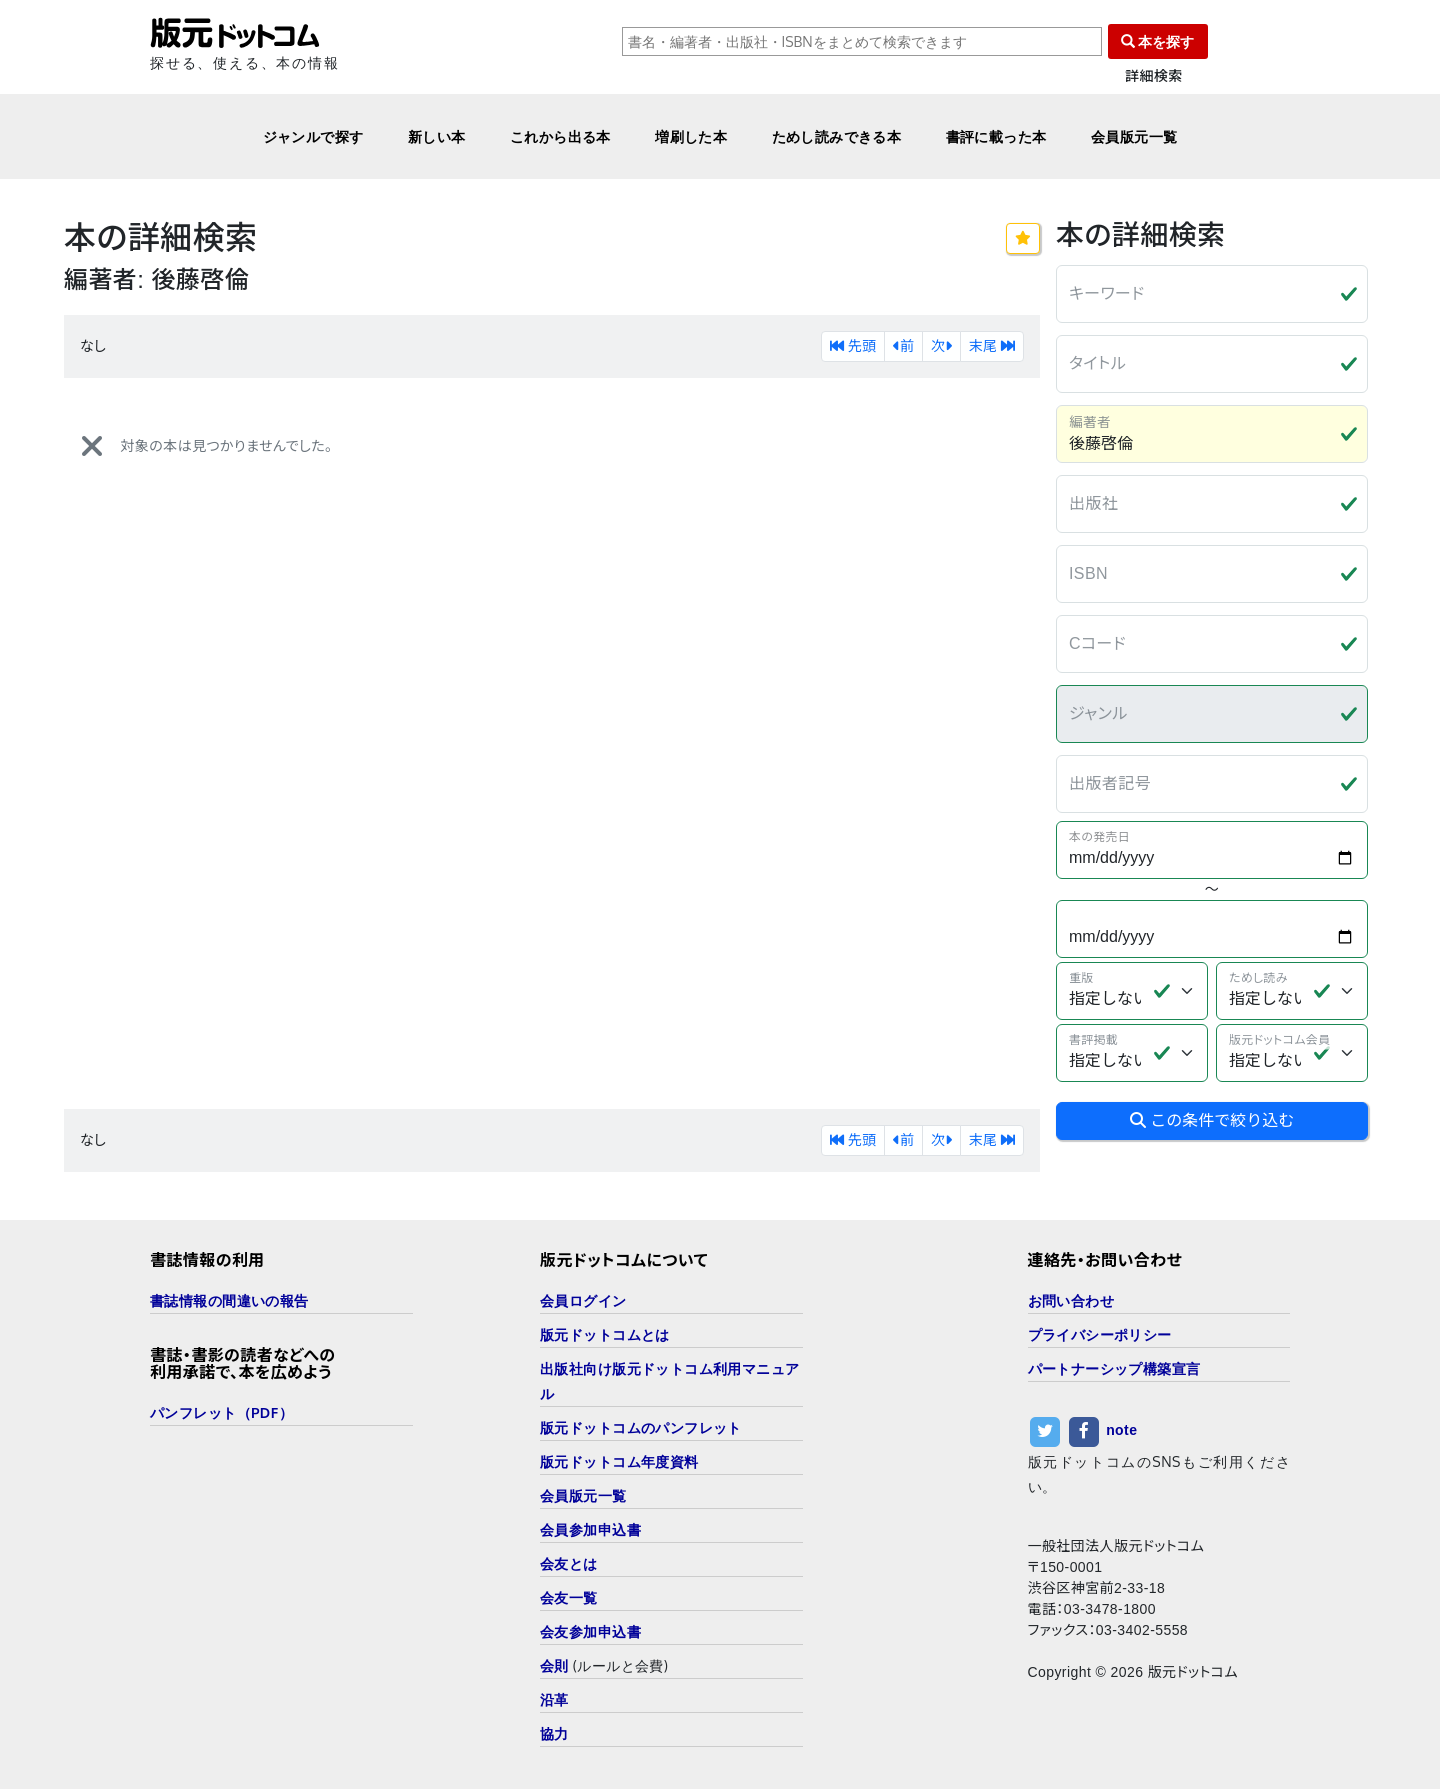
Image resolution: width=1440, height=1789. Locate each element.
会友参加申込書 (590, 1631)
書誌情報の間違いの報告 (229, 1300)
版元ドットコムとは (605, 1334)
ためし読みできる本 (837, 136)
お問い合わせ (1071, 1300)
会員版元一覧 (1134, 136)
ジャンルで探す (313, 136)
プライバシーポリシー (1100, 1334)
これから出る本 (560, 136)
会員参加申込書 (590, 1529)
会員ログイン (583, 1300)
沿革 (554, 1699)
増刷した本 (691, 136)
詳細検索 (1154, 76)
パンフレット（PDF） (221, 1412)
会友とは (569, 1563)
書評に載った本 (996, 136)
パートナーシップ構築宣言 (1114, 1368)
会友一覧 (569, 1597)
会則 (554, 1665)
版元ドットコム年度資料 (619, 1461)
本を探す (1158, 41)
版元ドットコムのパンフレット (641, 1427)
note (1121, 1430)
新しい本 (437, 136)
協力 (554, 1733)
